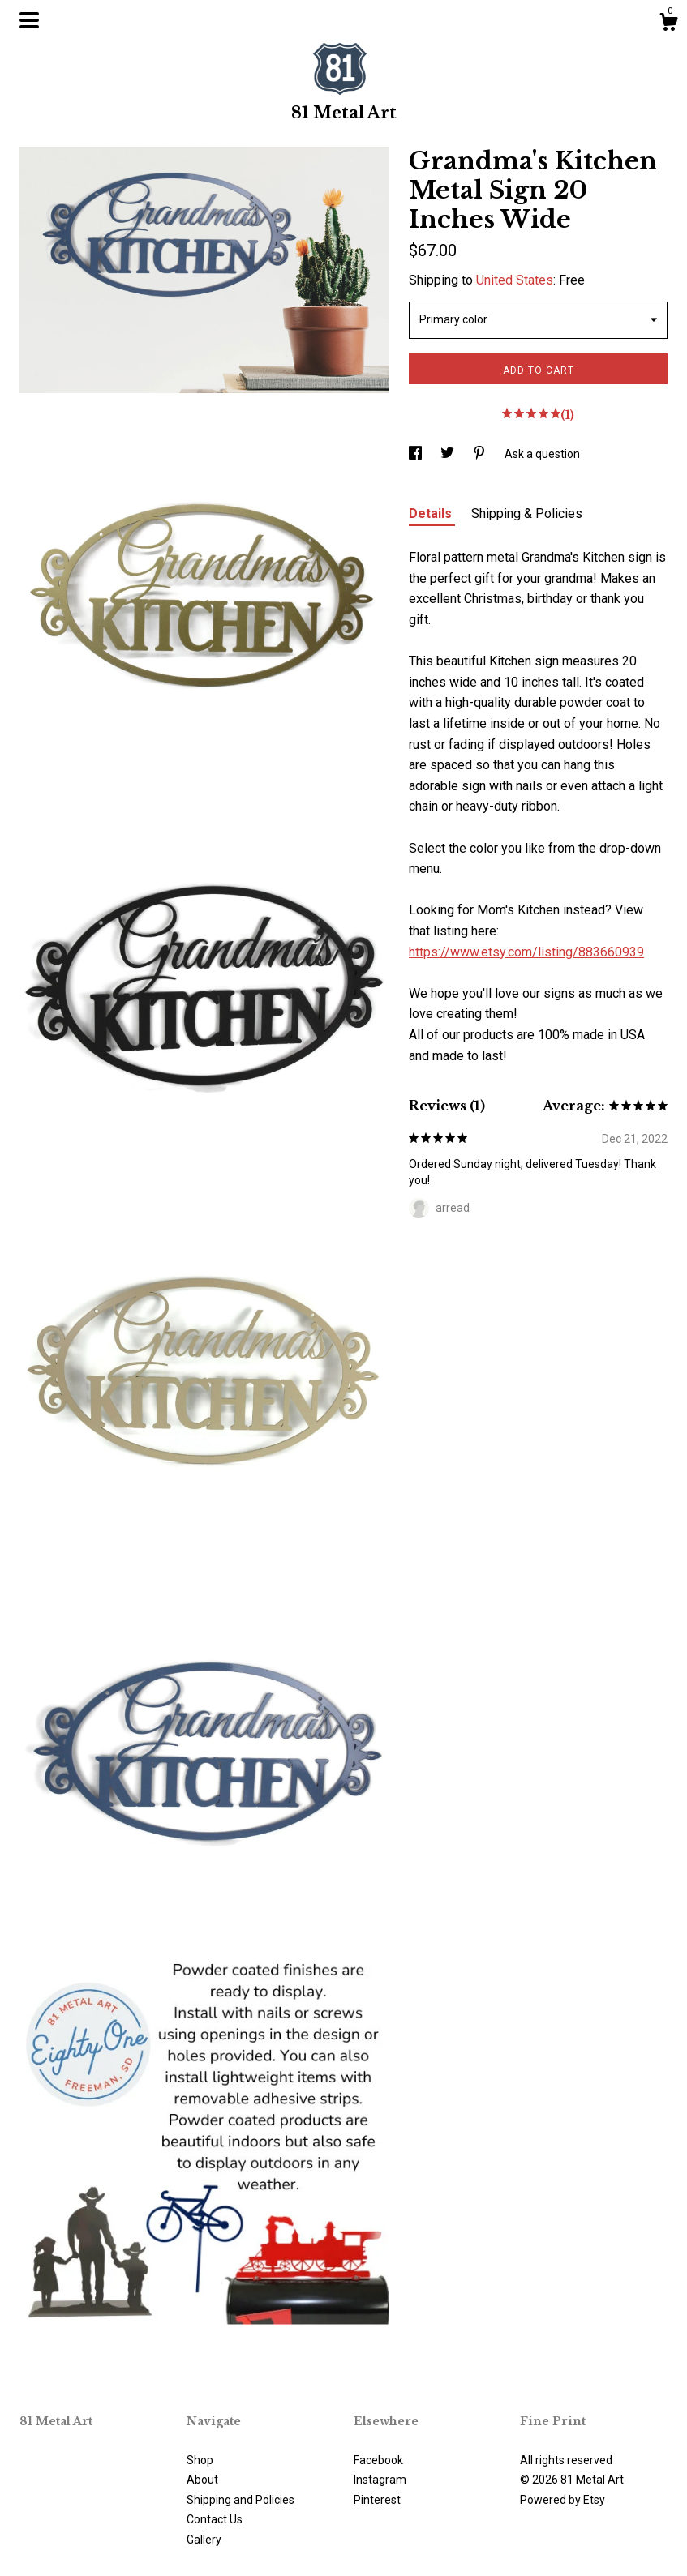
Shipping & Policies (526, 513)
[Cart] (668, 24)
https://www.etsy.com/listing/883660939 (526, 952)
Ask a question (542, 453)
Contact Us (215, 2519)
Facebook (378, 2460)
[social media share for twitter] (448, 453)
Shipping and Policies (240, 2499)
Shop (200, 2460)
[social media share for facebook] (416, 453)
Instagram (380, 2479)
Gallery (204, 2539)
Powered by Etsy (562, 2499)
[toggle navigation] (29, 20)
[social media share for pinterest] (480, 453)
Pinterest (377, 2499)
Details (432, 513)
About (202, 2479)
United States (514, 280)
